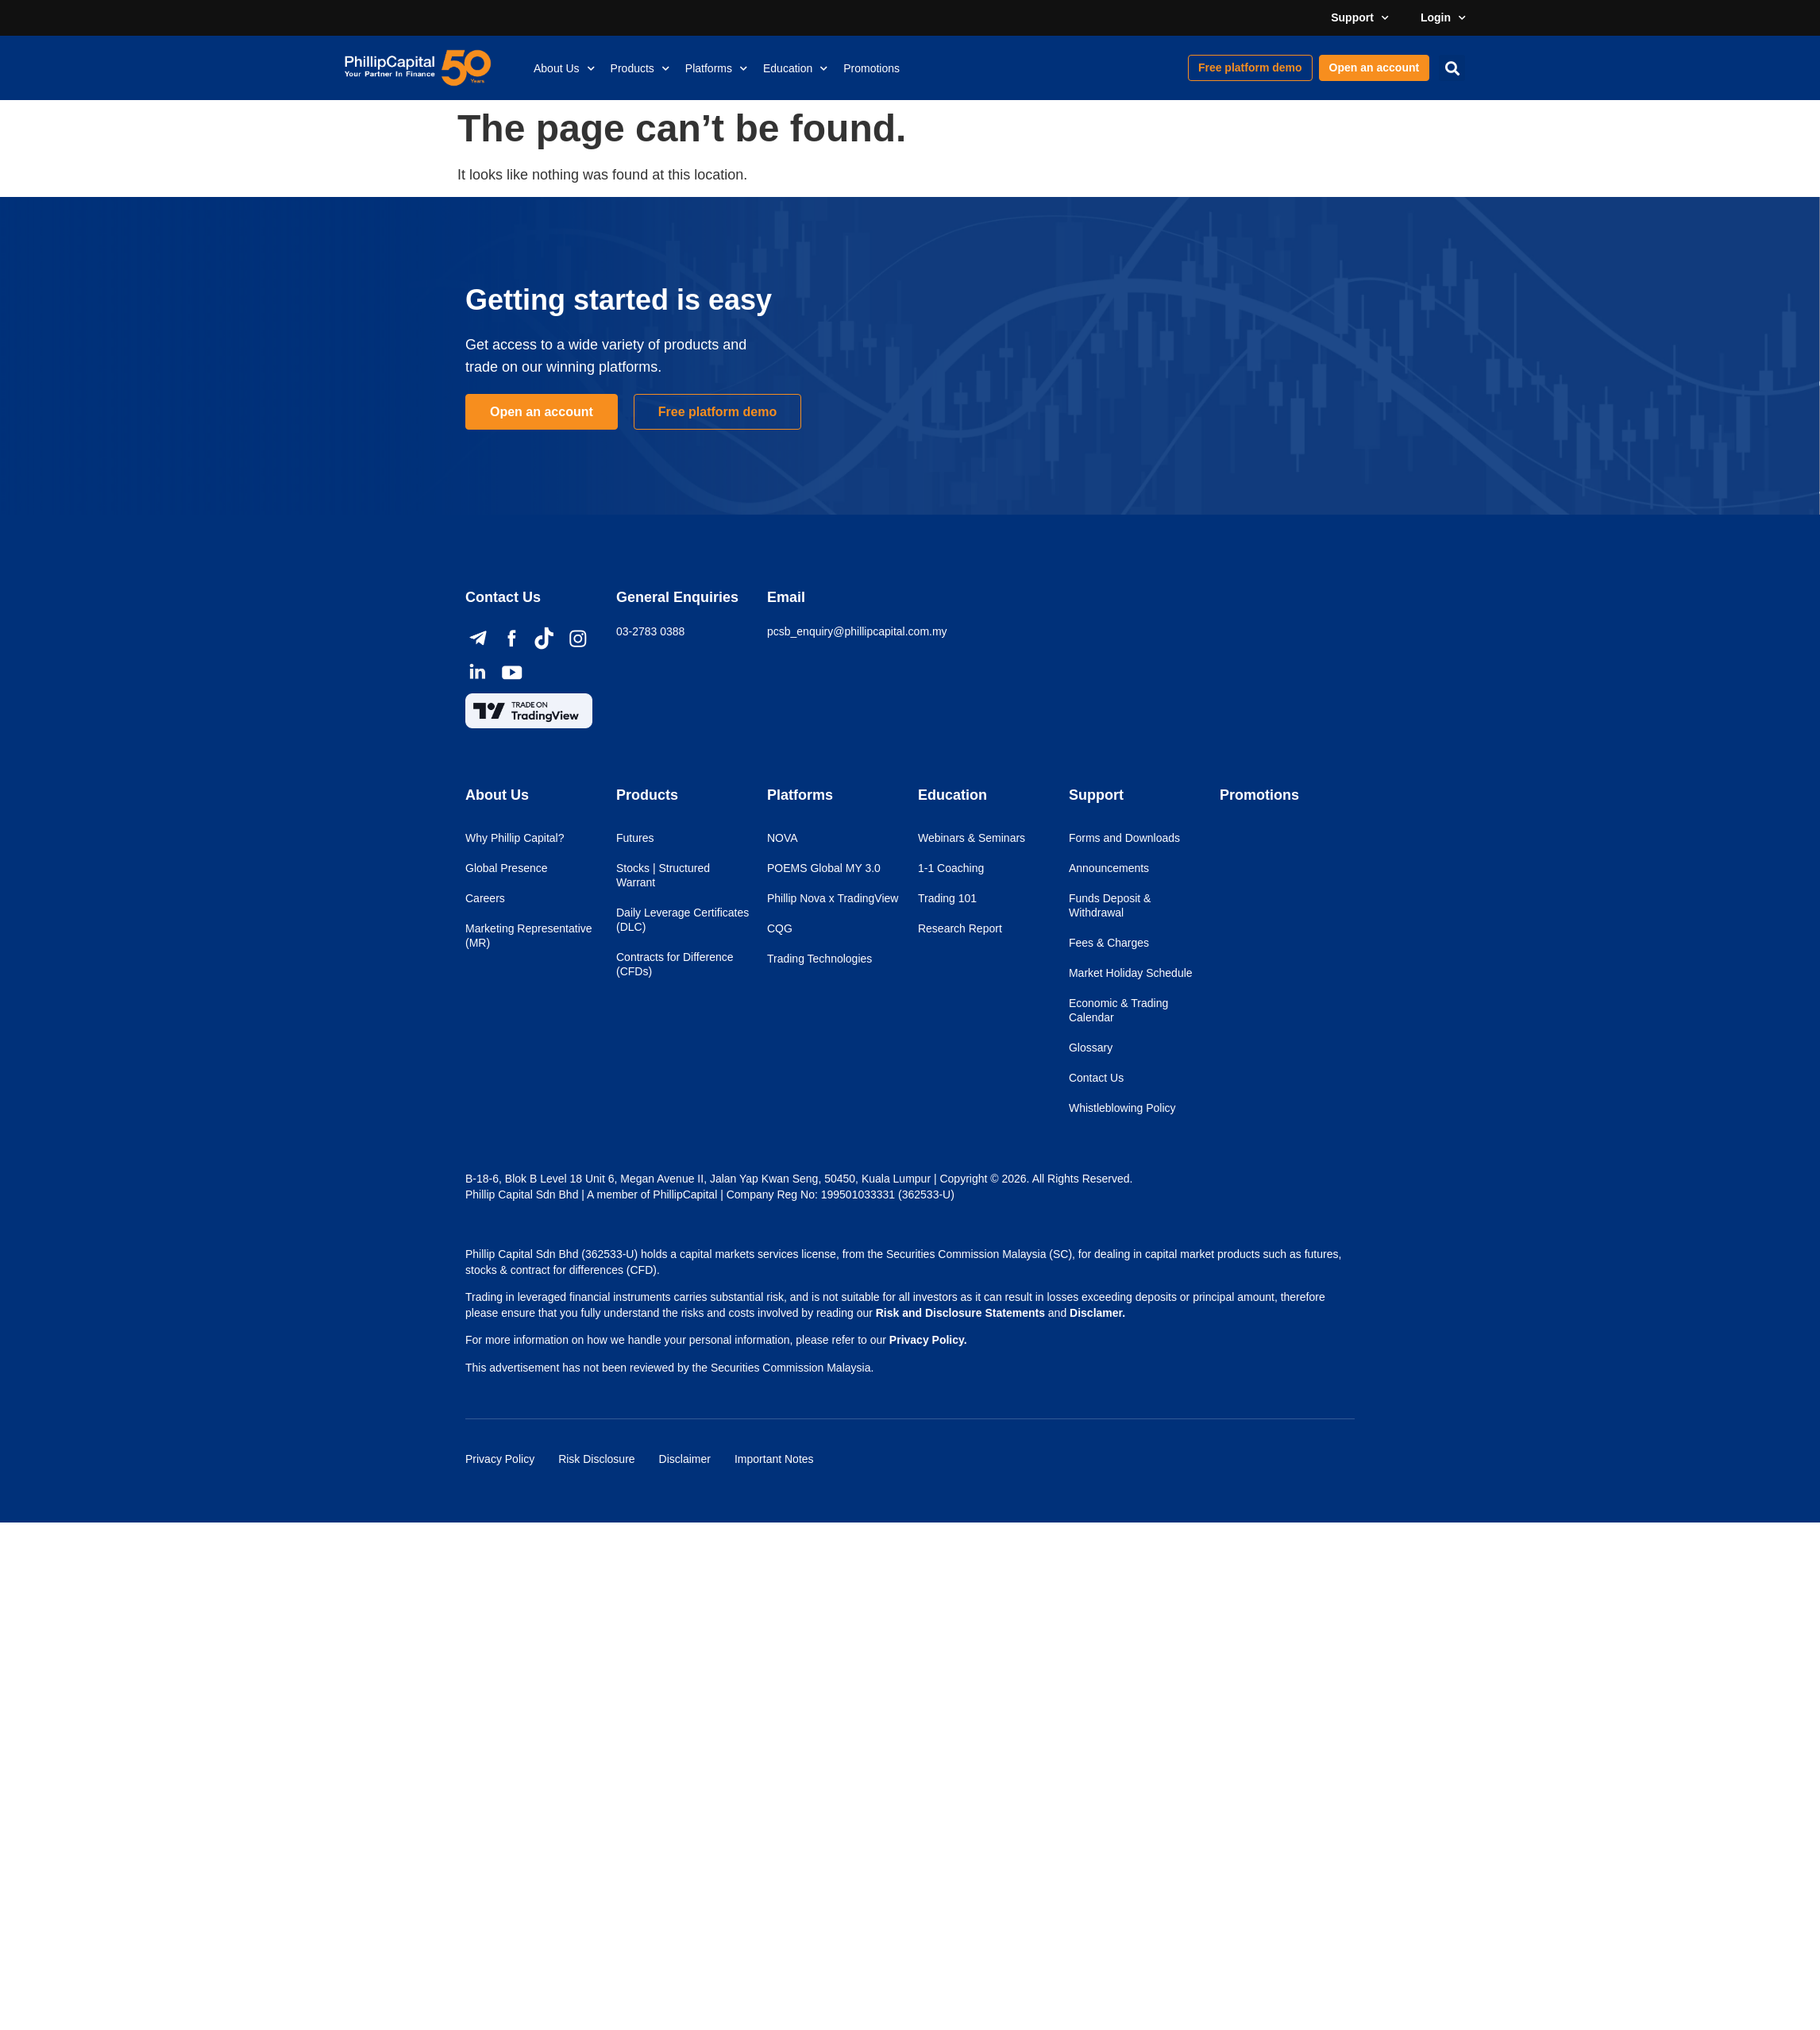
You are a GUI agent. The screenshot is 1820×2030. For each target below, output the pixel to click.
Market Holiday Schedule (1131, 973)
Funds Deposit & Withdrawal (1110, 905)
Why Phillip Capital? (515, 838)
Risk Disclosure (596, 1459)
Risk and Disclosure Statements (960, 1312)
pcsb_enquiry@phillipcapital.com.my (857, 631)
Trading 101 (947, 898)
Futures (635, 838)
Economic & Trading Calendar (1118, 1010)
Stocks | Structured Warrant (663, 875)
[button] (1452, 68)
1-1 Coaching (951, 868)
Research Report (960, 928)
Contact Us (1096, 1077)
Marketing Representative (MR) (528, 935)
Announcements (1109, 868)
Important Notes (774, 1459)
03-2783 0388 (650, 631)
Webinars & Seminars (971, 838)
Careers (485, 898)
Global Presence (506, 868)
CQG (779, 928)
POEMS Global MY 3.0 (824, 868)
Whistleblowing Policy (1122, 1108)
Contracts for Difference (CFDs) (675, 964)
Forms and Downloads (1124, 838)
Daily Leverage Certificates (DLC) (682, 919)
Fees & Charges (1109, 942)
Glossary (1090, 1047)
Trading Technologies (819, 958)
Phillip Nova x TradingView (833, 898)
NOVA (782, 838)
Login (1443, 18)
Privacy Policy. (928, 1339)
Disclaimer (685, 1459)
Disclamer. (1097, 1312)
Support (1360, 18)
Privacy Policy (499, 1459)
